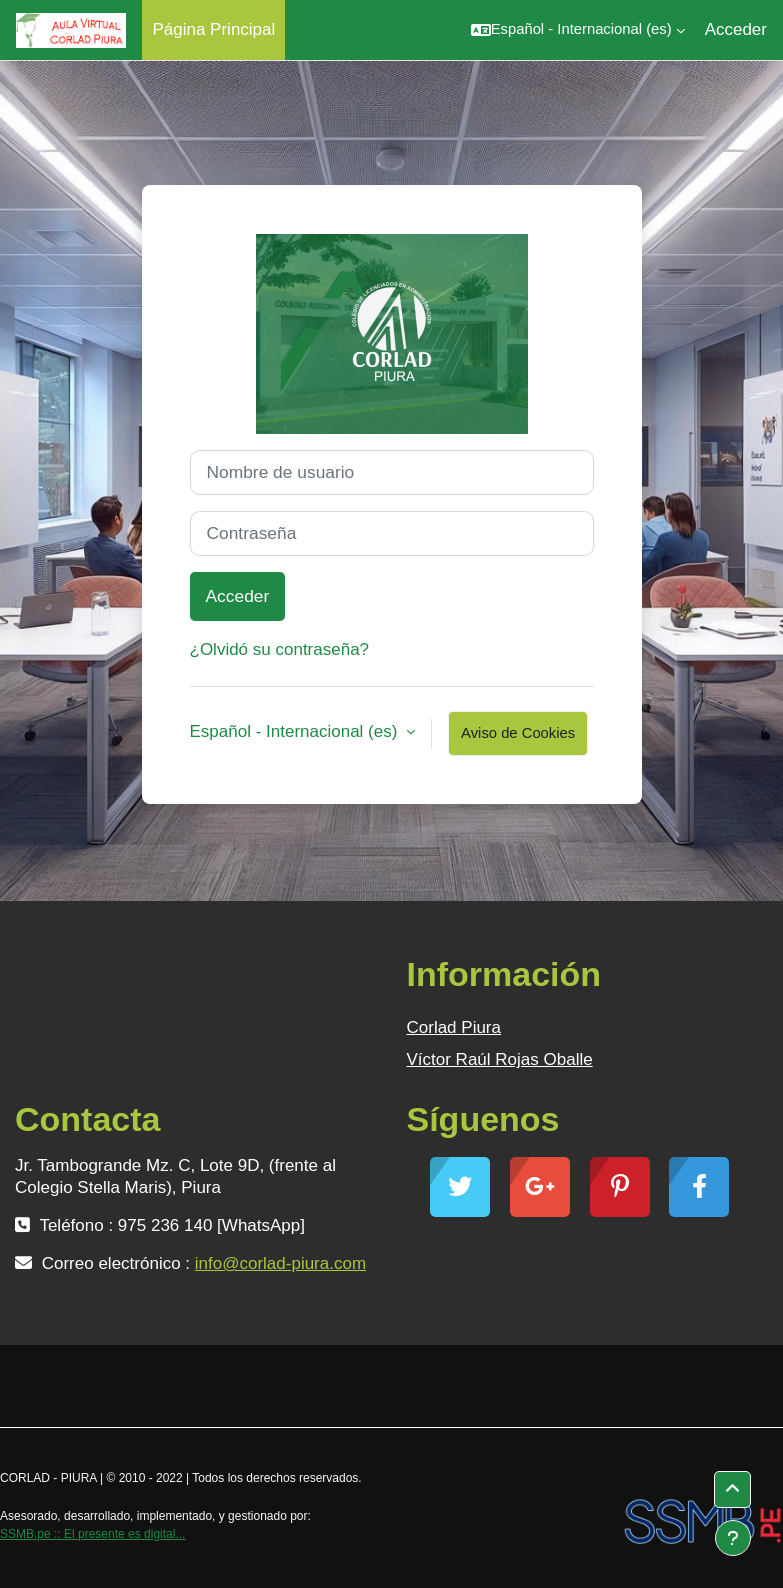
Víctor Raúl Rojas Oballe (500, 1059)
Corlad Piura (454, 1027)
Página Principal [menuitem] (213, 29)
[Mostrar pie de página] (733, 1538)
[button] (578, 30)
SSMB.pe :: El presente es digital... (92, 1534)
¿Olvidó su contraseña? (280, 649)
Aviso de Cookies (518, 733)
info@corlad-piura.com (280, 1263)
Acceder (736, 29)
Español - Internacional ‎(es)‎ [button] (296, 731)
